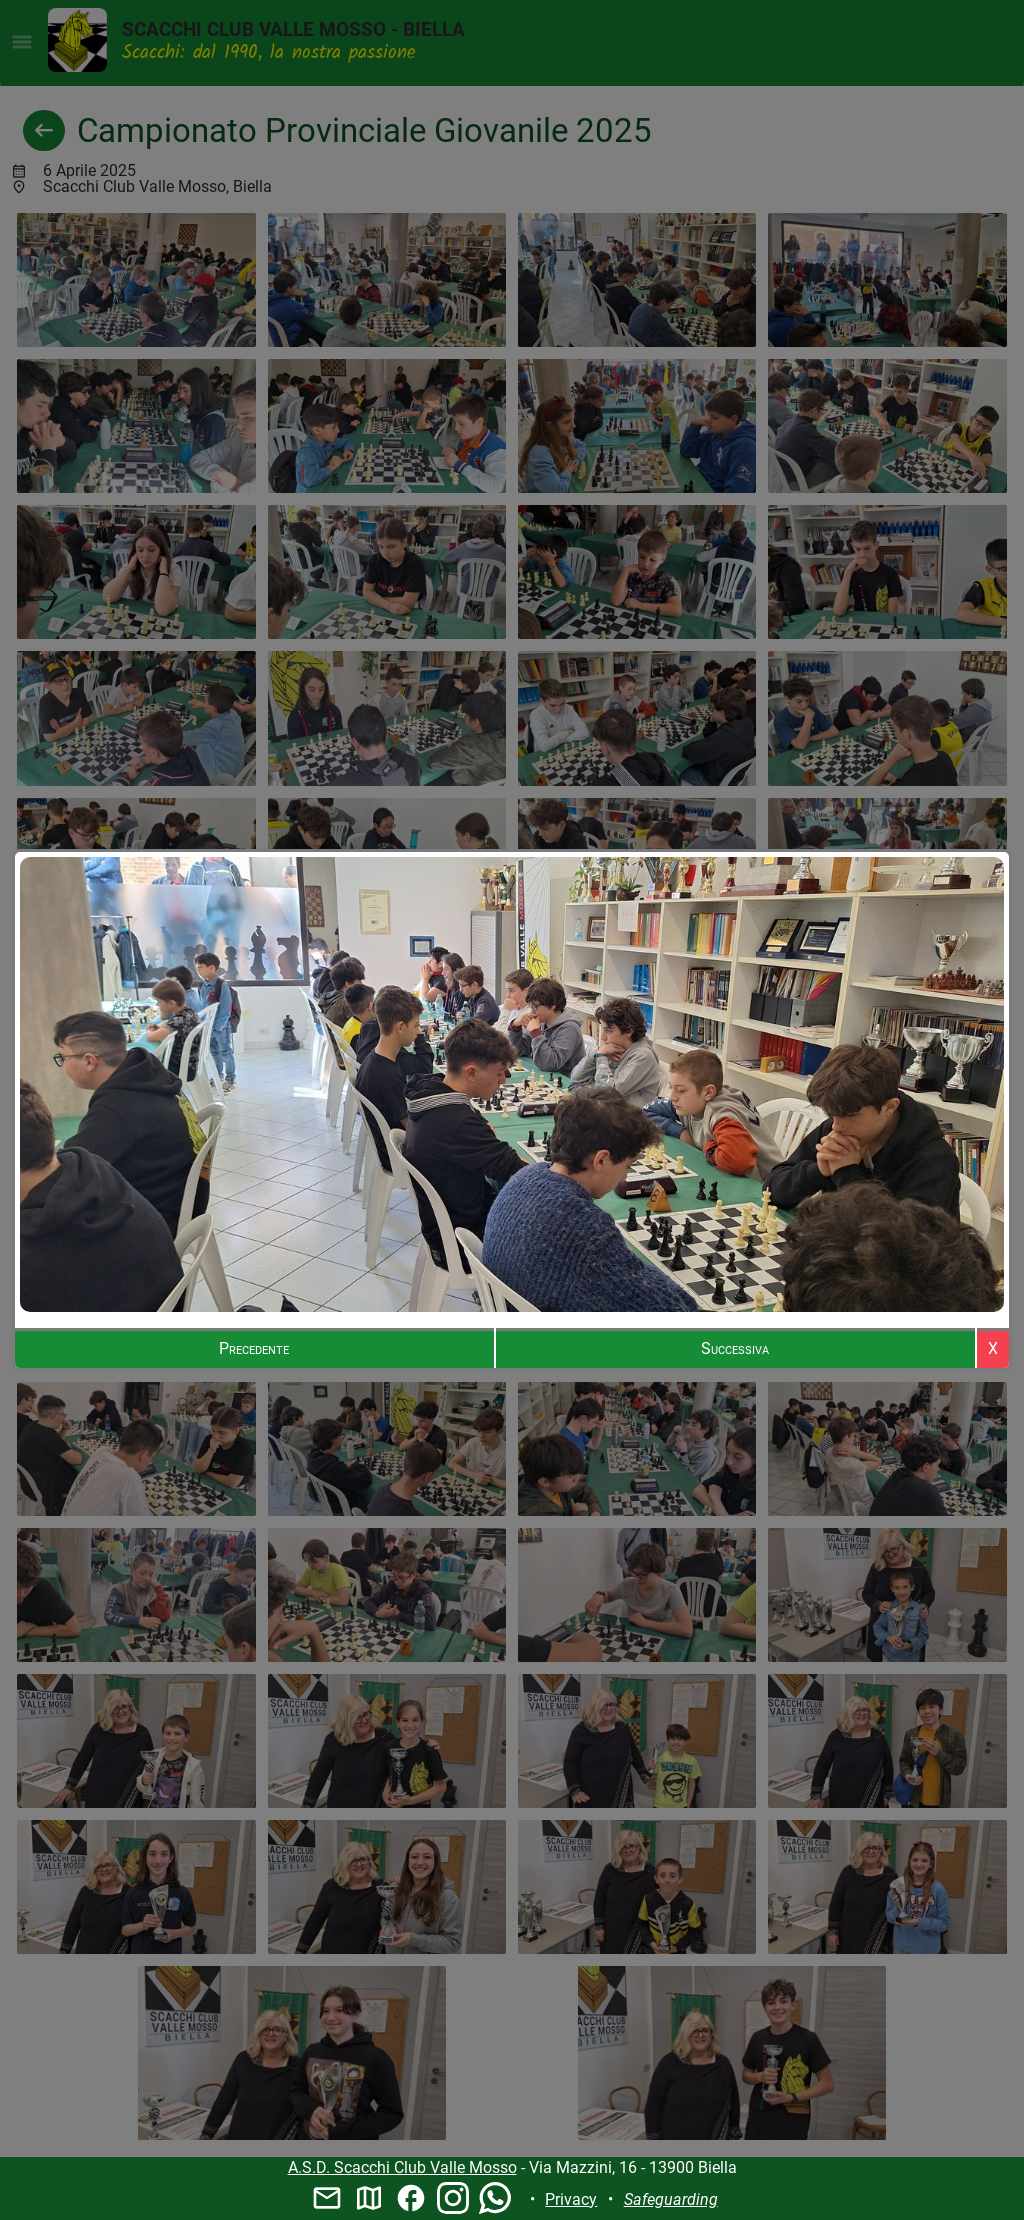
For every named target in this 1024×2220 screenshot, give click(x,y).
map (369, 2198)
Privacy (571, 2199)
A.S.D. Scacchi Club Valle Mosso (402, 2167)
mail (327, 2198)
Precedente (254, 1348)
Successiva (735, 1348)
